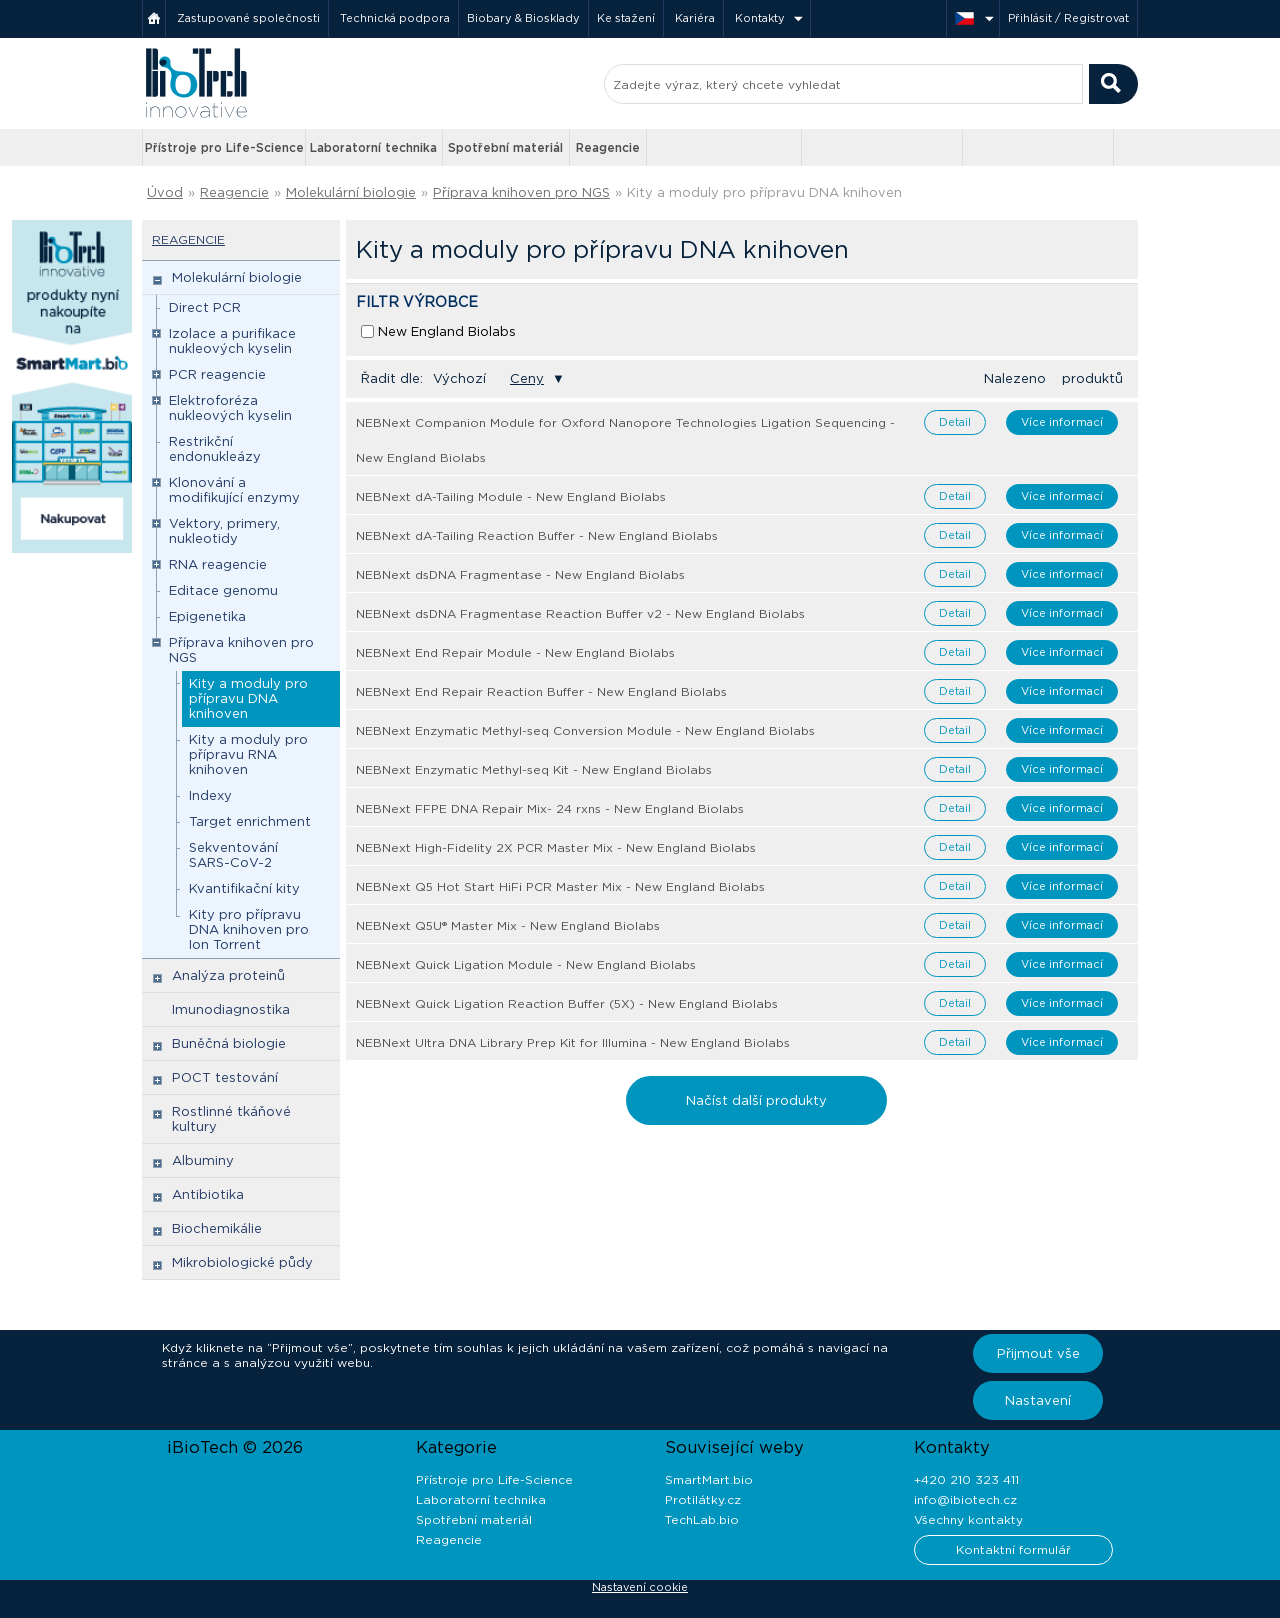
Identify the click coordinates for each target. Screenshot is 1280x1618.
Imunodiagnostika (231, 1009)
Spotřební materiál (505, 147)
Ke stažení (626, 18)
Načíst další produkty (756, 1100)
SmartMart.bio (709, 1479)
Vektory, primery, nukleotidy (224, 531)
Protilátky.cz (703, 1499)
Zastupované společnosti (248, 18)
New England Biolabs (447, 331)
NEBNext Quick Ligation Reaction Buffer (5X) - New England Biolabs (567, 1003)
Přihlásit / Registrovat (1068, 18)
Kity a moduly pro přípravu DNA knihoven (764, 192)
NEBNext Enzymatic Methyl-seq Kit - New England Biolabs (534, 769)
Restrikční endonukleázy (215, 449)
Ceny (527, 378)
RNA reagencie (218, 564)
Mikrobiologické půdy (242, 1262)
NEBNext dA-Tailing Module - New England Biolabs (511, 496)
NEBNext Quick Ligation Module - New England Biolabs (526, 964)
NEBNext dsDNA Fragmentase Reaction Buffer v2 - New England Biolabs (580, 613)
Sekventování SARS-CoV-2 (233, 855)
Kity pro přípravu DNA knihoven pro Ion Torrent (249, 929)
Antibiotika (208, 1194)
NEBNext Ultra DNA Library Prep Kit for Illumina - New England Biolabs (573, 1042)
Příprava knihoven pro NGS (521, 192)
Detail (955, 422)
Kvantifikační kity (244, 888)
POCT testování (225, 1077)
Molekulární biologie (351, 192)
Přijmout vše (1038, 1353)
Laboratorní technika (373, 147)
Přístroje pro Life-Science (224, 147)
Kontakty (760, 18)
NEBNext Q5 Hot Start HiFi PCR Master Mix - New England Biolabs (560, 886)
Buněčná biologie (229, 1043)
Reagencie (608, 147)
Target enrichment (250, 821)
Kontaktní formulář (1013, 1549)
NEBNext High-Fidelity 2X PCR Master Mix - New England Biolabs (556, 847)
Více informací (1062, 422)
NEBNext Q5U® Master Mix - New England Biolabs (508, 925)
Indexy (210, 795)
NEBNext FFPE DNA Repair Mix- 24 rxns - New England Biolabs (550, 808)
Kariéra (695, 18)
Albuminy (203, 1160)
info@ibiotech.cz (965, 1499)
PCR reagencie (217, 374)
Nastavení (1038, 1400)
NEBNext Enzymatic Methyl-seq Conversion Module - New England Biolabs (585, 730)
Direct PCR (205, 307)
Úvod (165, 192)
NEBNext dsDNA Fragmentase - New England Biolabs (520, 574)
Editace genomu (223, 590)
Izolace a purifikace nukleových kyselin (232, 341)
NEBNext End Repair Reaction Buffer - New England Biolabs (541, 691)
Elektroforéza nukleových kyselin (230, 408)
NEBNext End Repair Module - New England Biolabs (515, 652)
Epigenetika (207, 616)
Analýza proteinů (228, 975)
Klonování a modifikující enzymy (234, 490)
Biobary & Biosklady (523, 18)
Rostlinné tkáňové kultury (231, 1119)
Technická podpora (395, 18)
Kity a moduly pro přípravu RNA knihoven (248, 754)
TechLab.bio (702, 1519)
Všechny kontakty (968, 1519)
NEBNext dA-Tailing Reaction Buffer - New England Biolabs (537, 535)
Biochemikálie (217, 1228)
